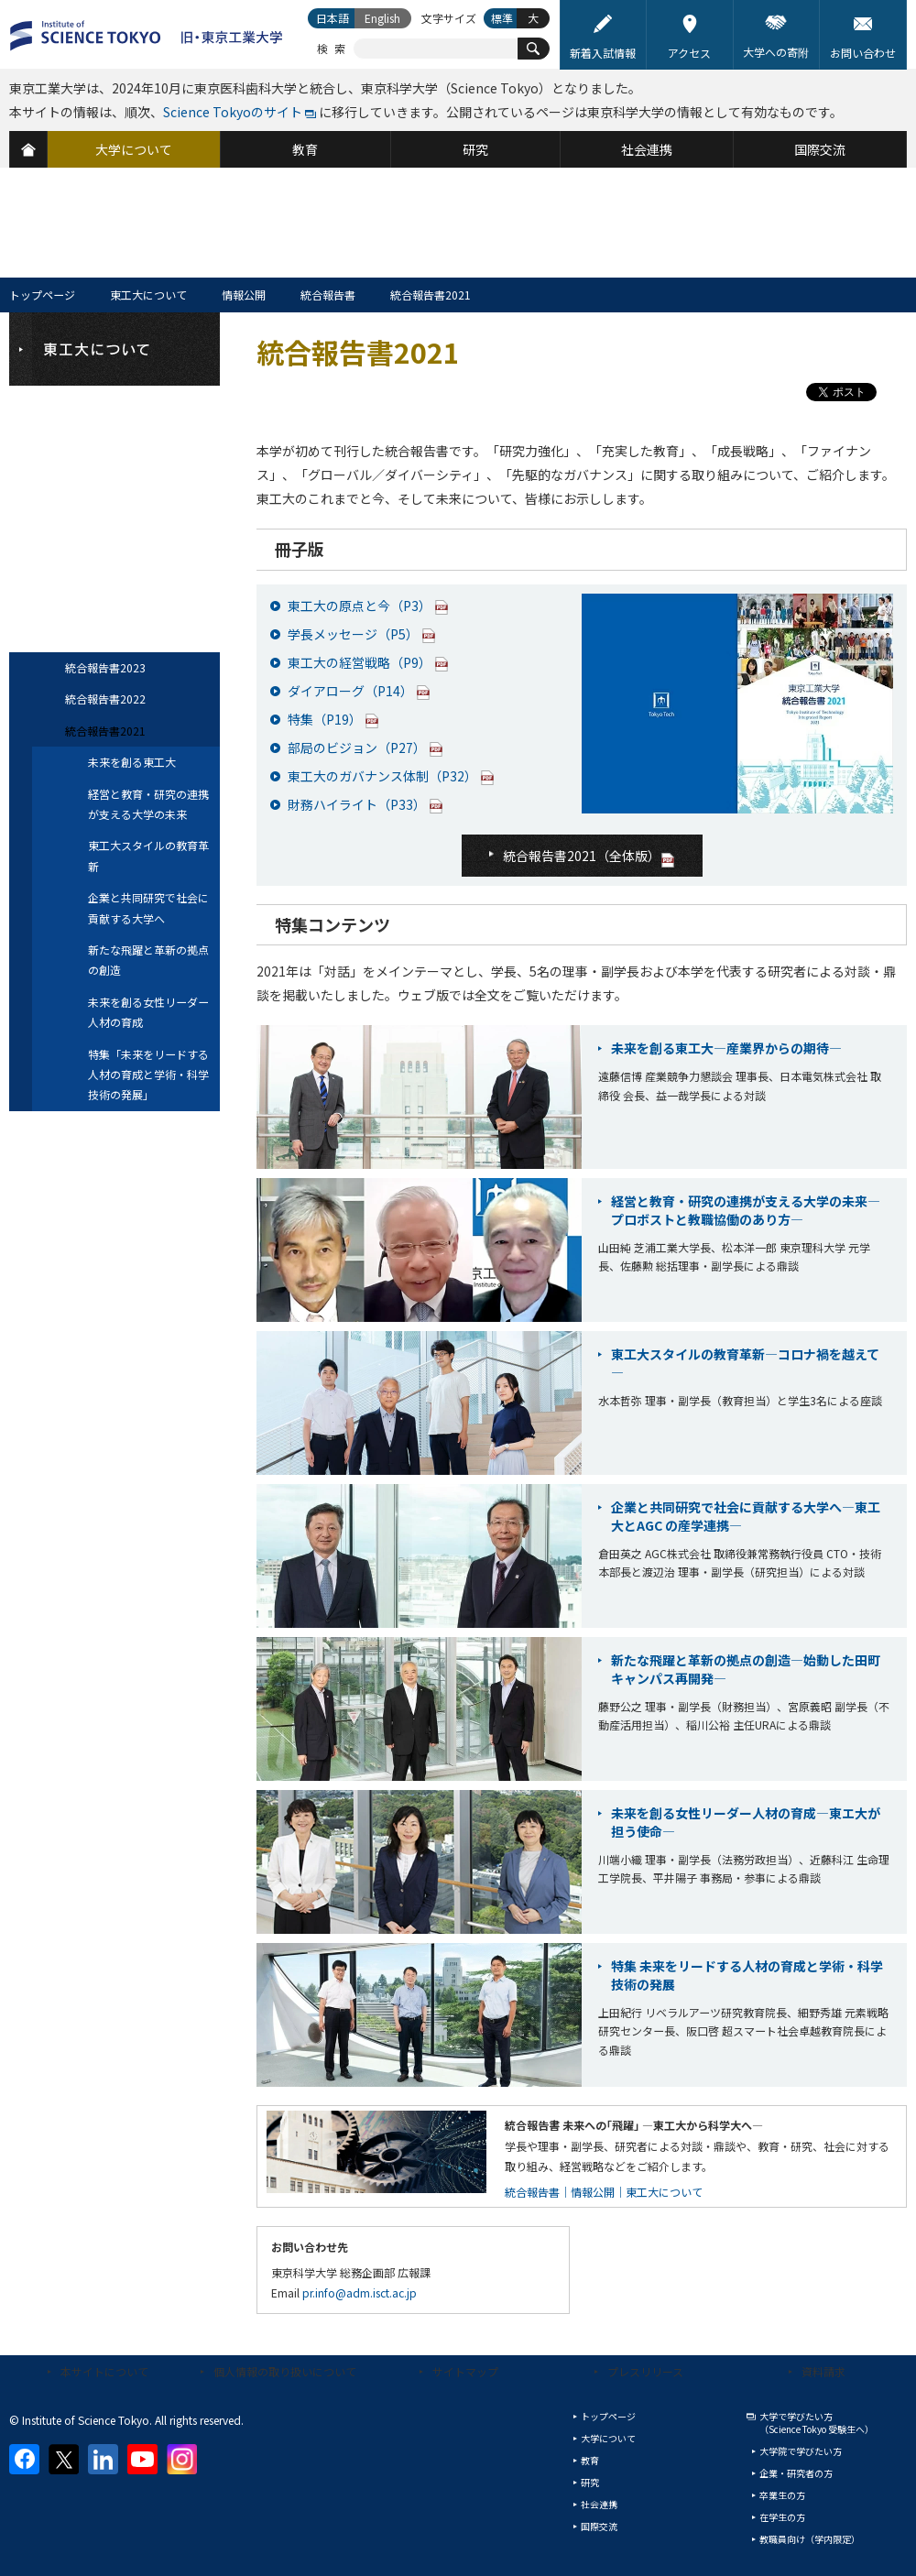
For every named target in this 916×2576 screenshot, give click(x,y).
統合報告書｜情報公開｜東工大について (604, 2191)
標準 (502, 18)
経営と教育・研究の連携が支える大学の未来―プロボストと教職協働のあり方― (745, 1210)
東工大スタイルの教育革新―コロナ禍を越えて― (745, 1363)
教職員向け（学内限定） (809, 2539)
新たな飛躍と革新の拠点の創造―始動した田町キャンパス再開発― (745, 1669)
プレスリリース (645, 2371)
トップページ (42, 294)
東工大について (148, 294)
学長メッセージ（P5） (353, 634)
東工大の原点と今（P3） (359, 605)
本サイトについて (104, 2371)
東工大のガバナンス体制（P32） (382, 776)
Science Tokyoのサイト (232, 112)
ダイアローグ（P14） (350, 691)
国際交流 (599, 2526)
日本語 (332, 18)
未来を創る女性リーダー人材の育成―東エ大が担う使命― (745, 1822)
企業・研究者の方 (796, 2473)
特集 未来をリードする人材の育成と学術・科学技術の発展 (747, 1975)
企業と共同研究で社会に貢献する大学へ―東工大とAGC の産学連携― (745, 1516)
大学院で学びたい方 (800, 2451)
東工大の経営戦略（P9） (359, 662)
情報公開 (244, 294)
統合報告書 (327, 294)
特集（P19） (325, 719)
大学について (608, 2438)
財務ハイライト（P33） (357, 804)
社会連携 (599, 2504)
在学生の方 (782, 2517)
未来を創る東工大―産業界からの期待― (726, 1048)
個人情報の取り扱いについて (284, 2371)
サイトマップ (465, 2371)
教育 (590, 2460)
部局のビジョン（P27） (357, 747)
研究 (590, 2482)
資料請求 (823, 2371)
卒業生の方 (782, 2495)
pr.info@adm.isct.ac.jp (359, 2292)
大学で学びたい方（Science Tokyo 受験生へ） (816, 2422)
